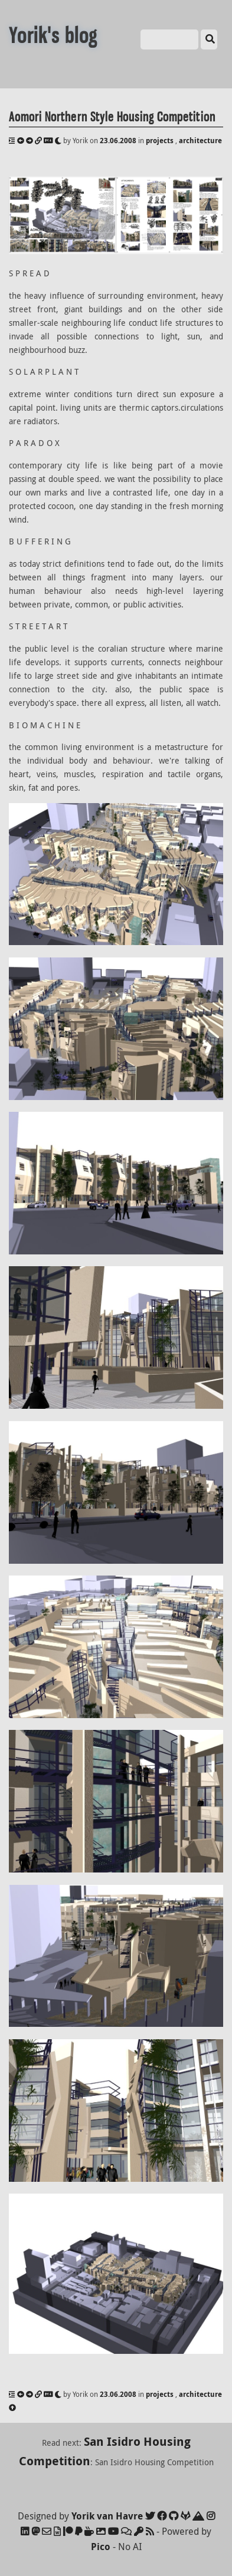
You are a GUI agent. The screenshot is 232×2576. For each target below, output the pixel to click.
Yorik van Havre (107, 2515)
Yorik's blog (53, 35)
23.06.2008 (118, 141)
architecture (200, 141)
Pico (100, 2546)
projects (160, 141)
